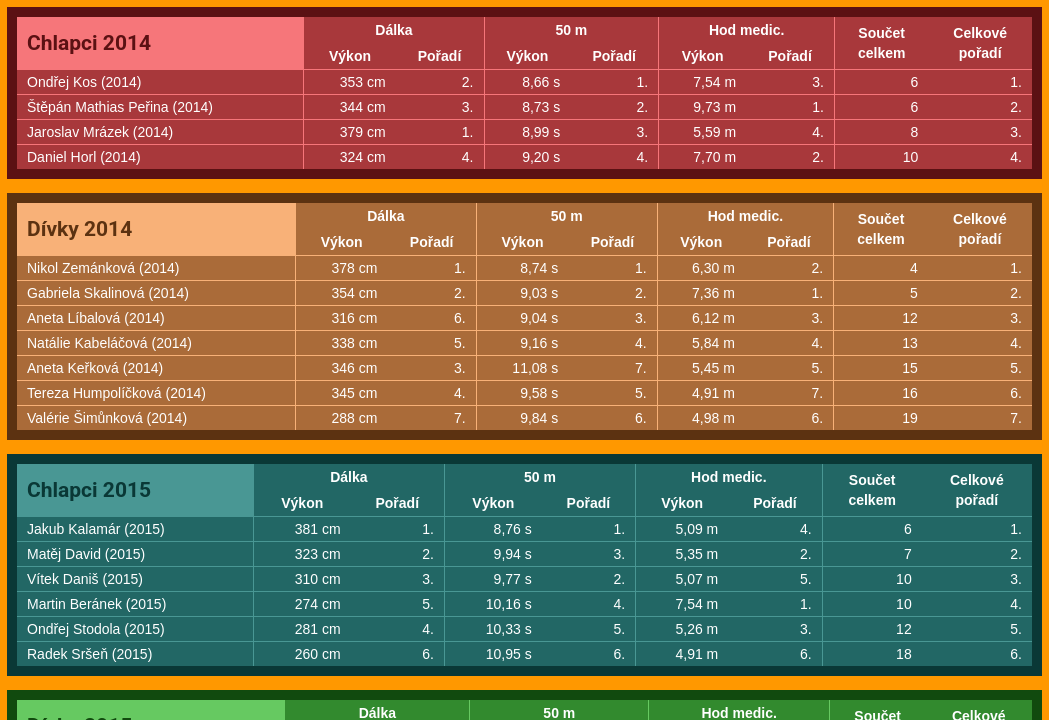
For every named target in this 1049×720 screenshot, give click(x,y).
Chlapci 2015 (89, 490)
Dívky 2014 (79, 229)
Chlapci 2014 (89, 43)
